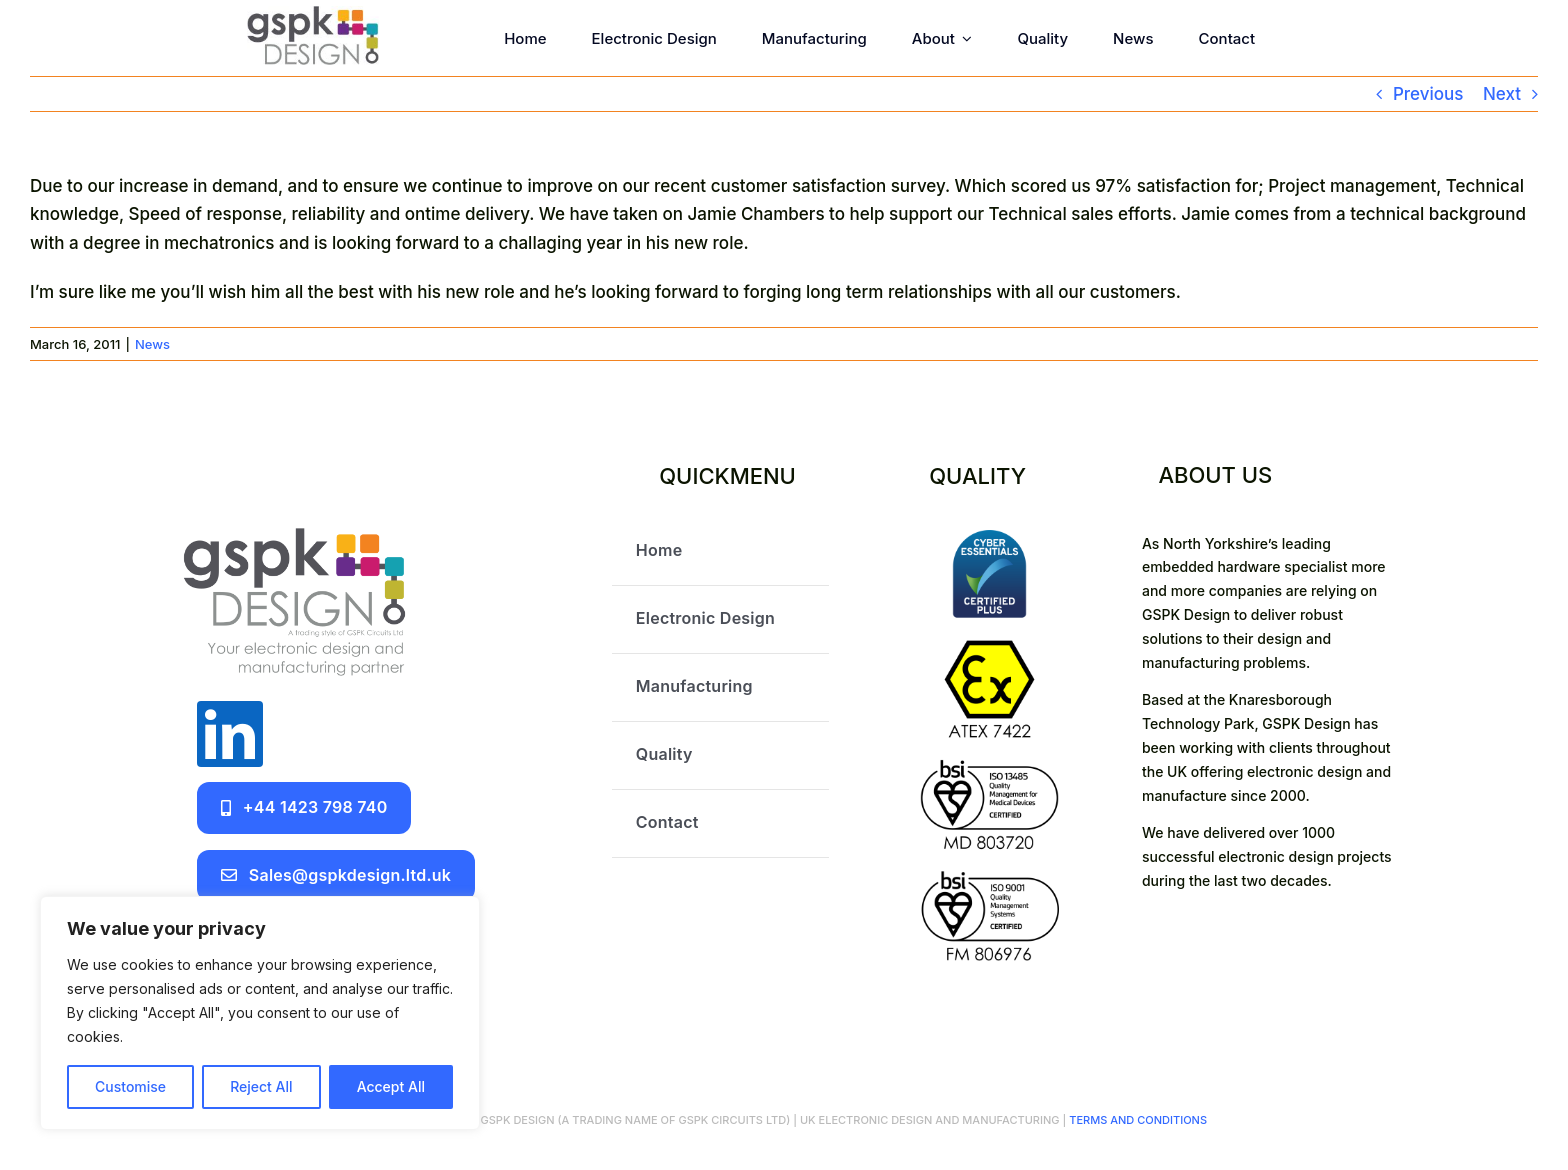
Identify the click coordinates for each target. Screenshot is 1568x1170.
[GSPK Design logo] (294, 526)
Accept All (391, 1086)
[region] (260, 1013)
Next (1502, 94)
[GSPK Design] (313, 14)
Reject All (261, 1086)
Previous (1428, 94)
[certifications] (989, 538)
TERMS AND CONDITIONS (1136, 1120)
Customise (130, 1086)
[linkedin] (230, 734)
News (152, 344)
